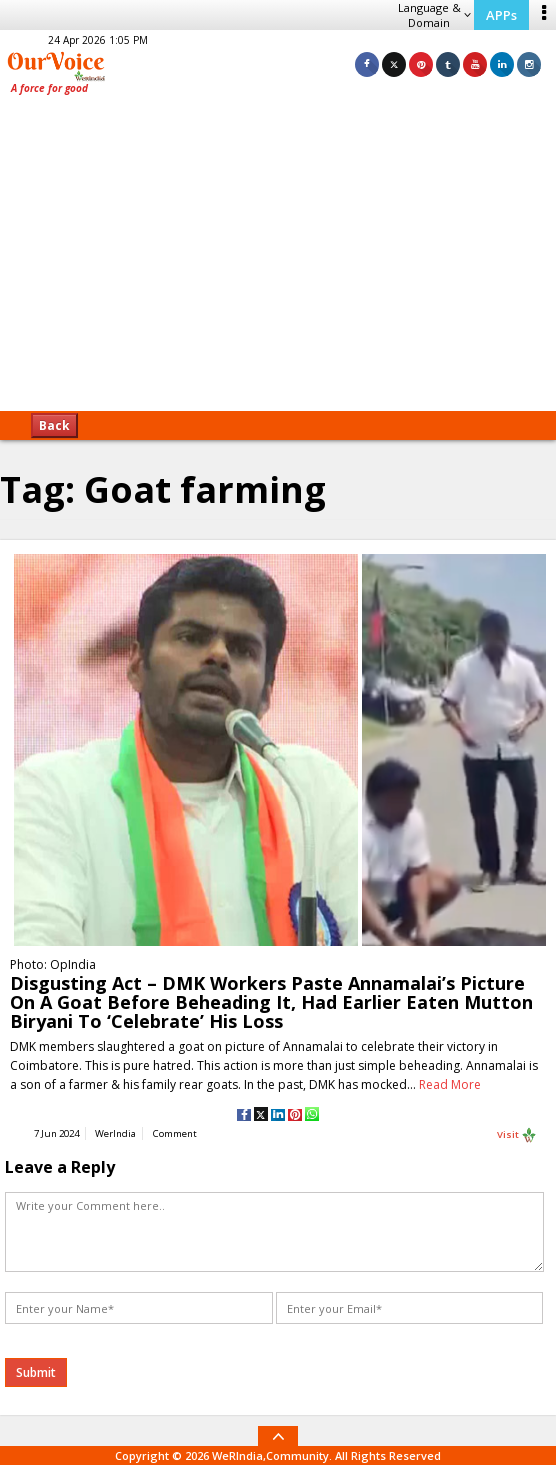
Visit (517, 1135)
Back (54, 425)
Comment (175, 1133)
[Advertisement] (278, 260)
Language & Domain (434, 15)
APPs (501, 15)
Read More (450, 1084)
